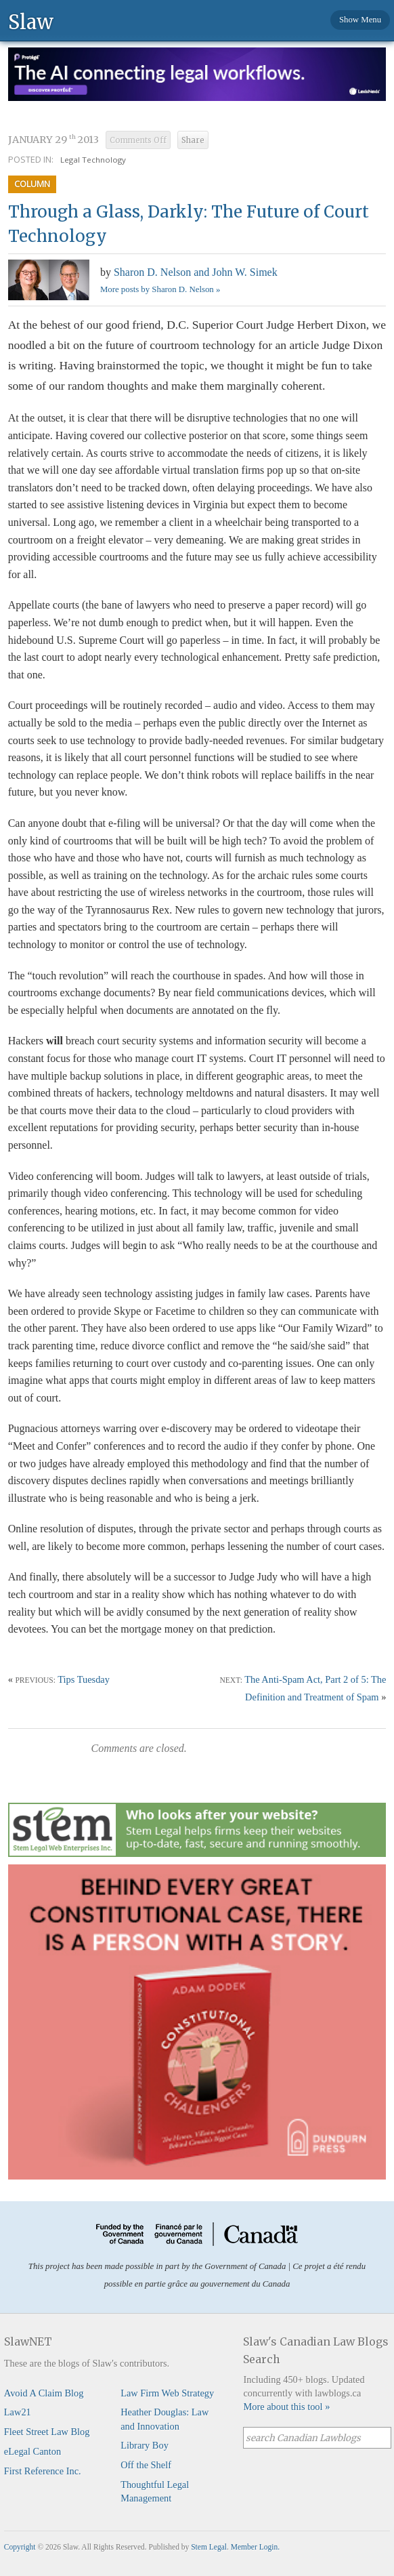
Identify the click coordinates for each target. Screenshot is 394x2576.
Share (192, 140)
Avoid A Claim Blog (44, 2393)
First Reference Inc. (42, 2471)
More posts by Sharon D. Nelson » (160, 289)
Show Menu (360, 19)
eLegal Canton (32, 2451)
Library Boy (145, 2445)
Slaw (30, 21)
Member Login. (255, 2547)
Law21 (17, 2412)
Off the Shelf (146, 2464)
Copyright (20, 2547)
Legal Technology (93, 160)
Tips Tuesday (84, 1679)
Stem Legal (209, 2547)
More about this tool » (286, 2406)
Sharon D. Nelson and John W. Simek (196, 272)
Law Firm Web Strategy (167, 2393)
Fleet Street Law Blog (47, 2431)
